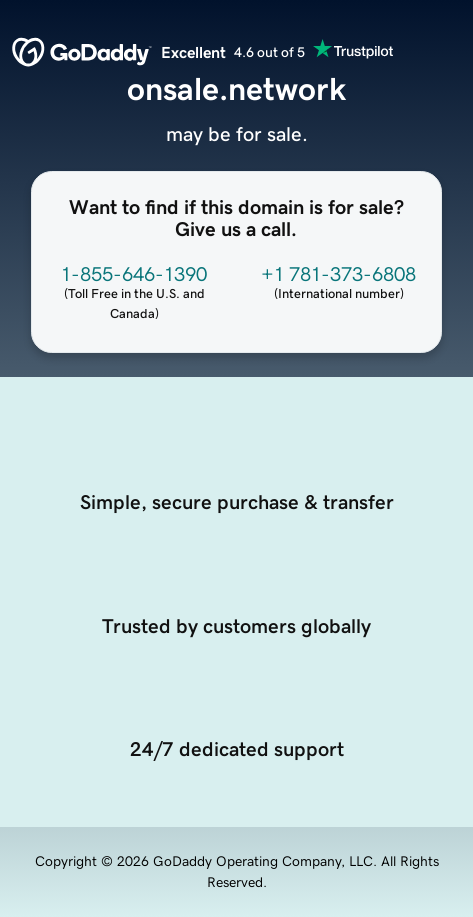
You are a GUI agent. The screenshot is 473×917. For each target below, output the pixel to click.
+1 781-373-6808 (338, 274)
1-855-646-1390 (134, 274)
